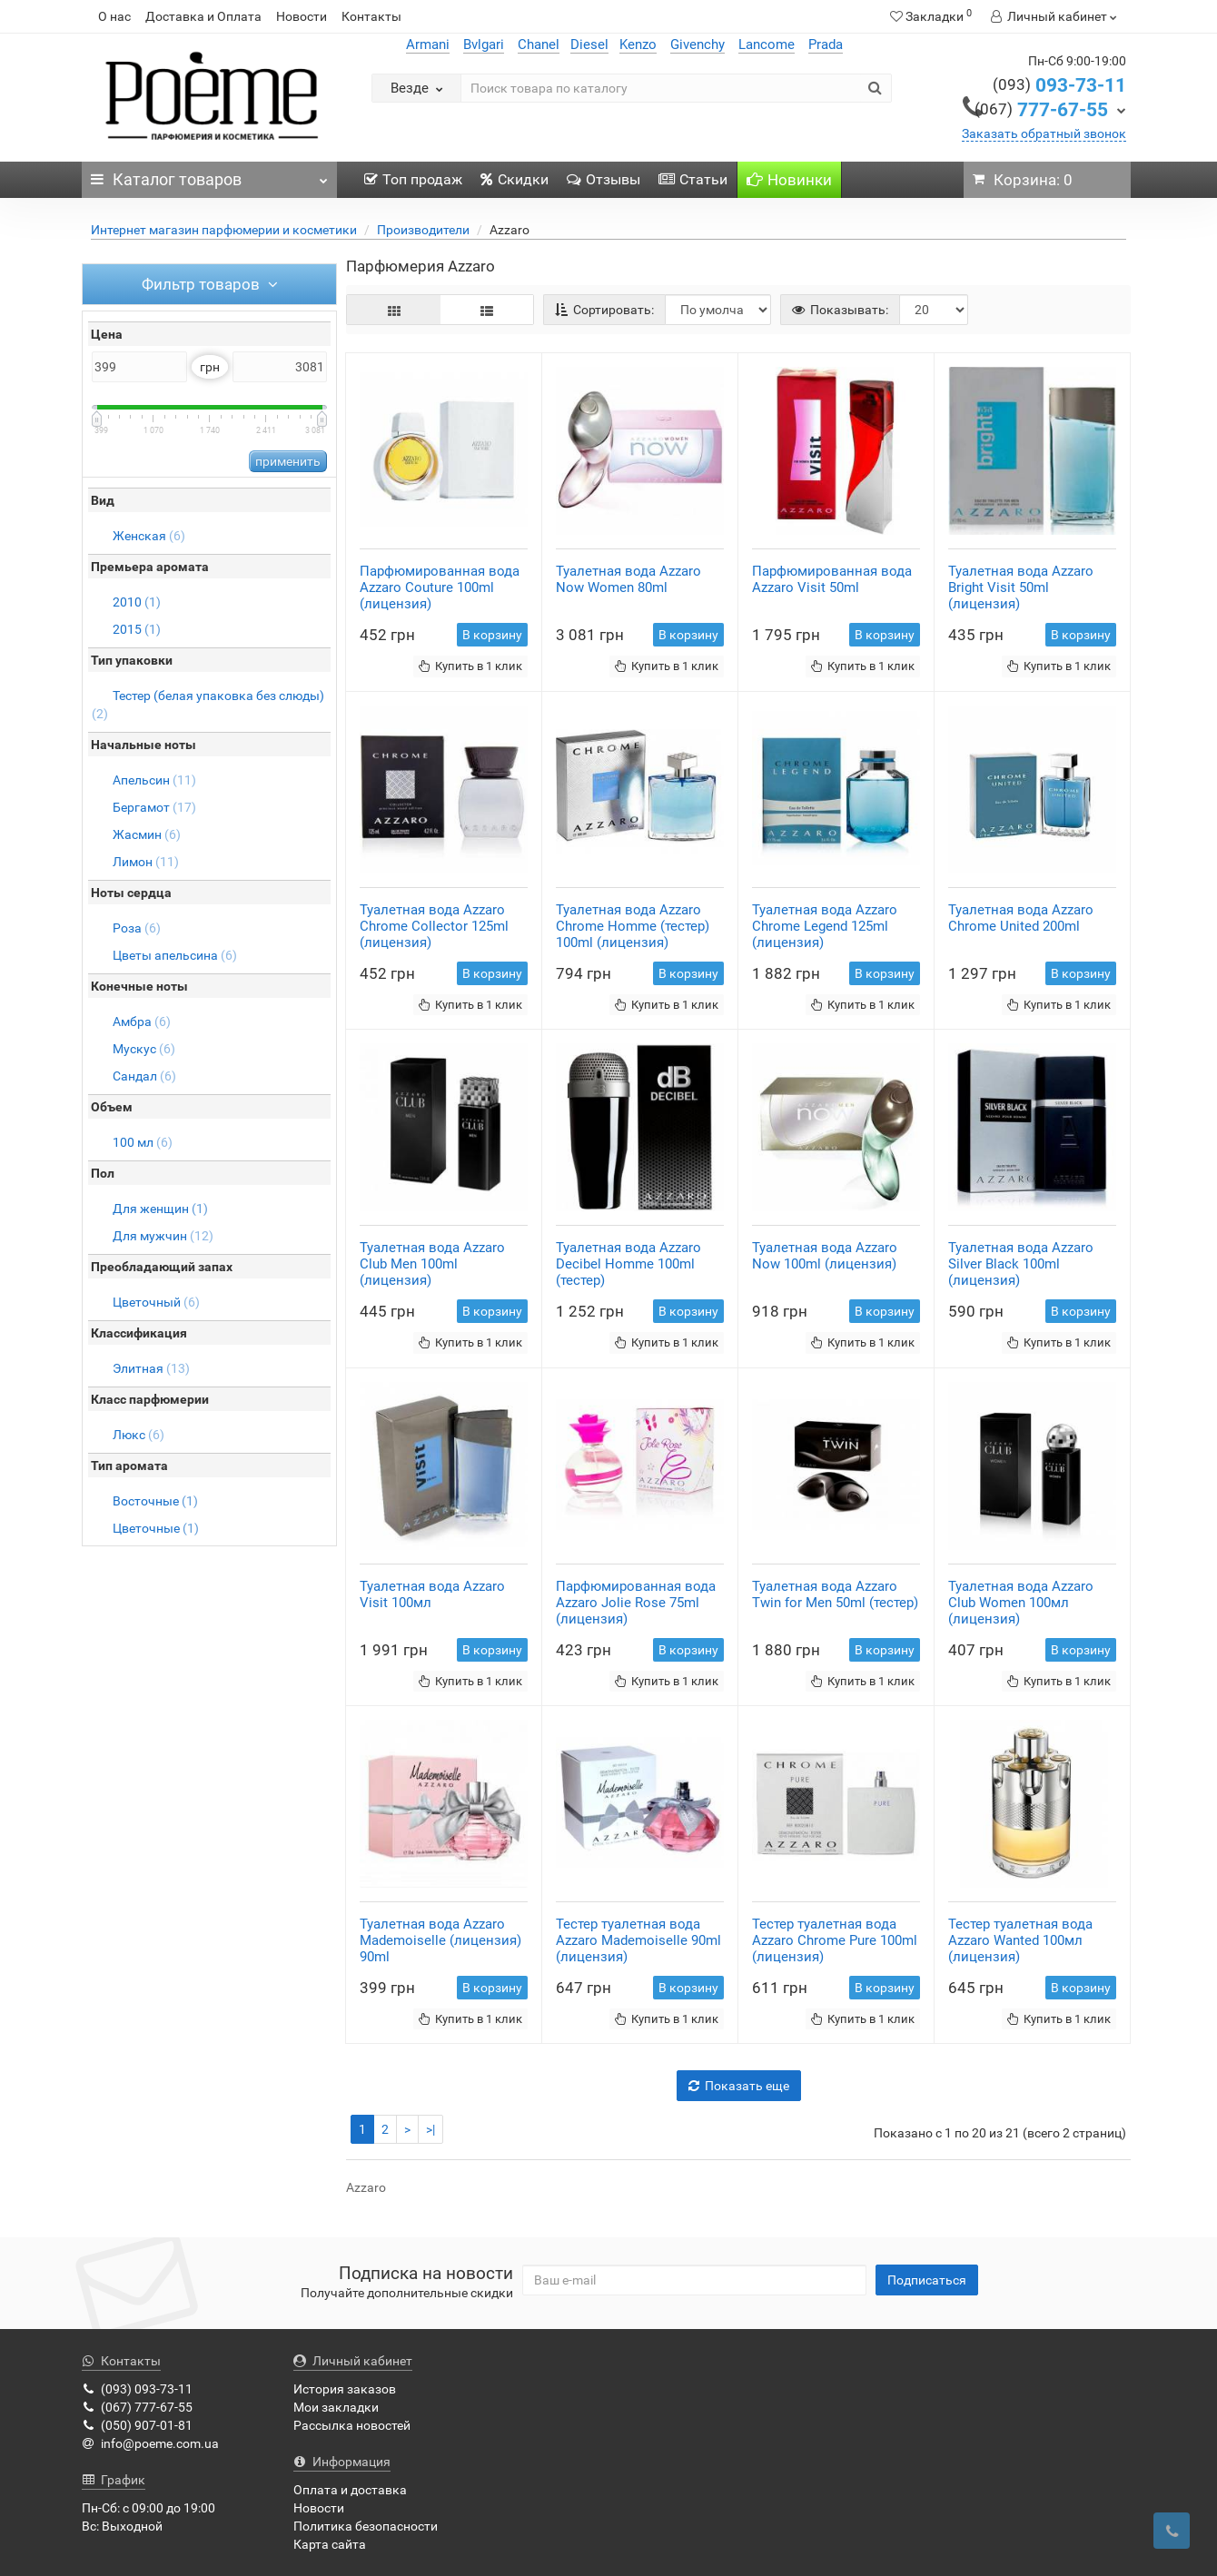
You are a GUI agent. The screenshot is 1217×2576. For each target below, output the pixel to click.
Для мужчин (163, 1236)
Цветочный (156, 1302)
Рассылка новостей (352, 2425)
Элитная (151, 1368)
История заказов (344, 2389)
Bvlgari (483, 44)
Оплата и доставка (350, 2489)
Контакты (371, 16)
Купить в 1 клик (470, 666)
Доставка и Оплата (203, 16)
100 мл (143, 1142)
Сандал (144, 1076)
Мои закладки (336, 2407)
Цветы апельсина (175, 955)
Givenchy (697, 44)
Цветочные (156, 1528)
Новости (301, 16)
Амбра (142, 1021)
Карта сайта (329, 2544)
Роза (137, 928)
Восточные (155, 1501)
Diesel (589, 44)
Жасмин (147, 834)
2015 (137, 629)
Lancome (766, 44)
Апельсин (154, 780)
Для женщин (160, 1208)
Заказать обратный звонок (1044, 133)
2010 (137, 602)
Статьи (692, 179)
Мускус (144, 1048)
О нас (114, 16)
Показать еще (738, 2085)
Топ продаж (413, 179)
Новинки (789, 180)
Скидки (514, 179)
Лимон (146, 861)
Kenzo (638, 44)
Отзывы (603, 179)
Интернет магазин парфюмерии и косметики (224, 229)
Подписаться (926, 2280)
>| (430, 2129)
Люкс (138, 1434)
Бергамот (154, 807)
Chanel (538, 44)
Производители (423, 229)
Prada (825, 44)
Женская (149, 535)
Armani (428, 44)
